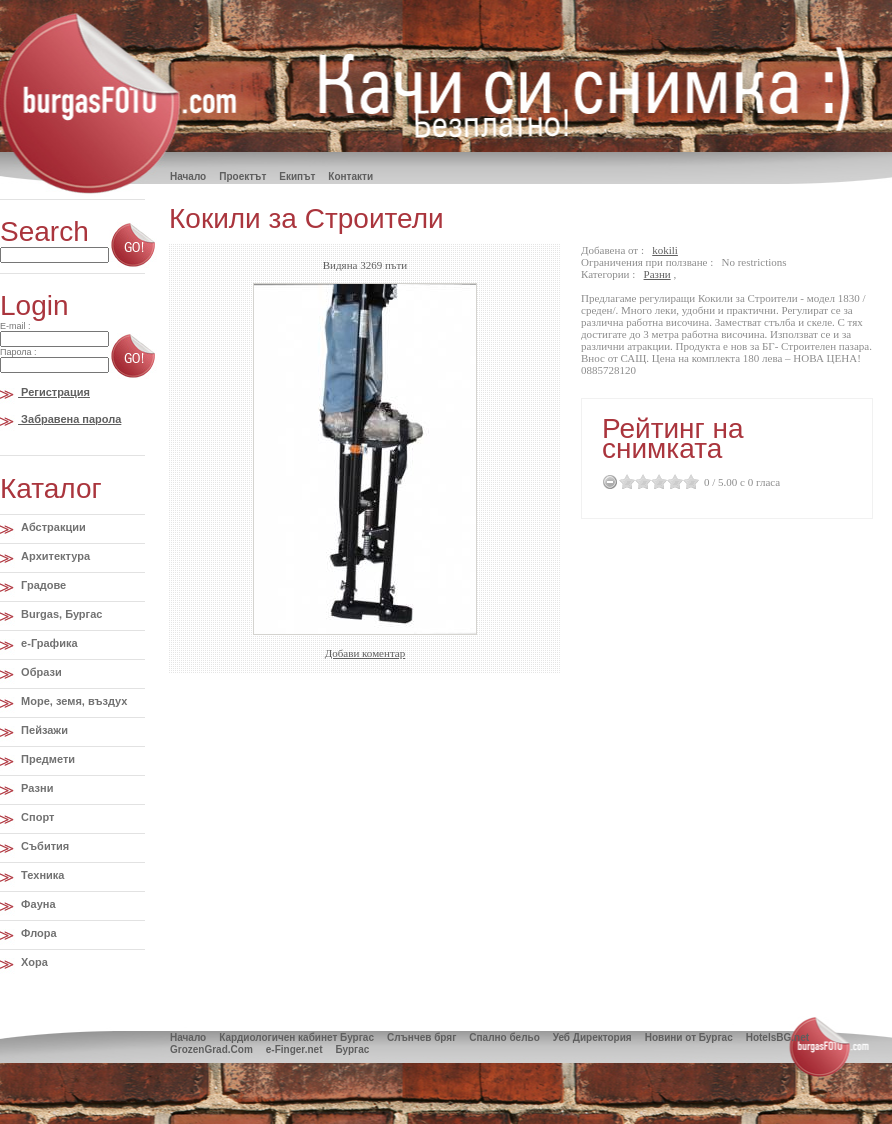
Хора (33, 962)
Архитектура (54, 556)
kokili (665, 250)
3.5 (671, 481)
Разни (35, 788)
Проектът (242, 176)
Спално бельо (504, 1037)
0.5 (623, 481)
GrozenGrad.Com (211, 1049)
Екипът (297, 176)
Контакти (350, 176)
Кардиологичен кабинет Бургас (296, 1037)
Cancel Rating (610, 481)
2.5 (655, 481)
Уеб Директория (592, 1037)
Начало (188, 1037)
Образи (40, 672)
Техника (41, 875)
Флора (37, 933)
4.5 (687, 481)
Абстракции (52, 527)
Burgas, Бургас (60, 614)
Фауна (36, 904)
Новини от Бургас (689, 1037)
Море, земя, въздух (72, 701)
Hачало (188, 176)
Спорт (36, 817)
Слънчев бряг (421, 1037)
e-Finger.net (294, 1049)
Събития (43, 846)
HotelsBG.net (777, 1037)
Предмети (46, 759)
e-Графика (48, 643)
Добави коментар (365, 653)
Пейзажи (43, 730)
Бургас (352, 1049)
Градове (42, 585)
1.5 (639, 481)
